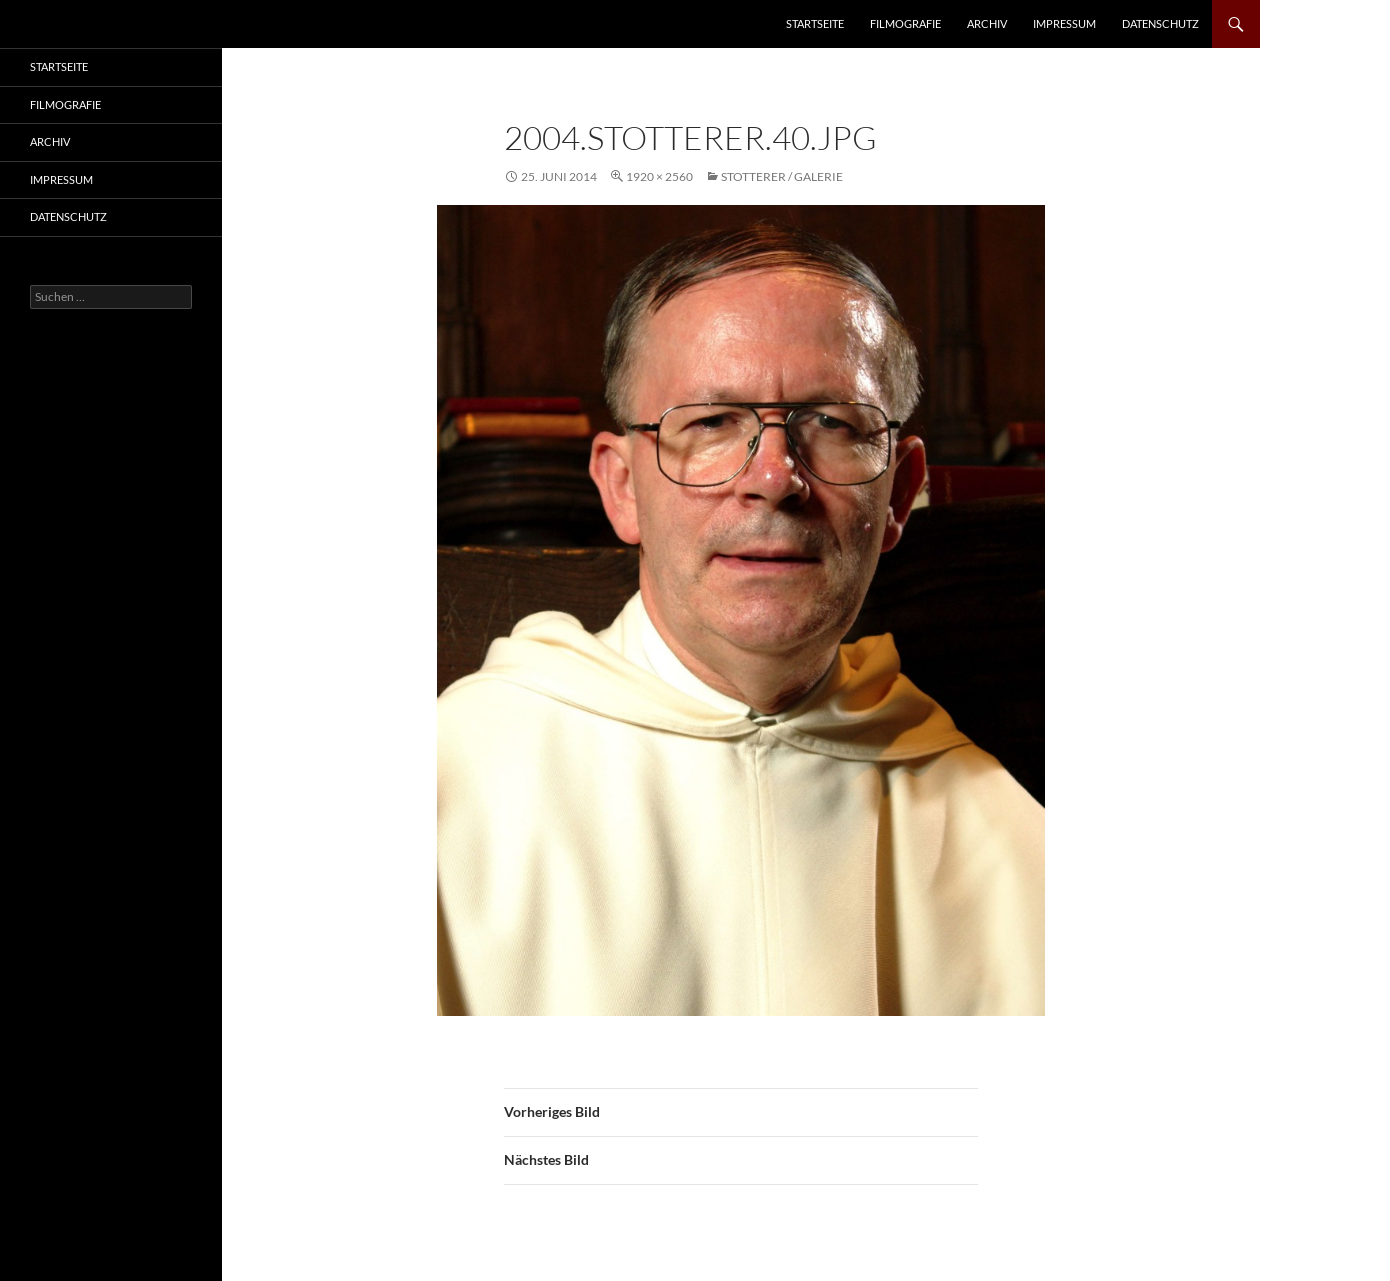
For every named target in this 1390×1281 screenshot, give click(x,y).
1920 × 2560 (659, 176)
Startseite (815, 23)
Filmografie (905, 23)
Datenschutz (1160, 23)
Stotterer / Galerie (782, 176)
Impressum (1064, 23)
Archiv (987, 23)
